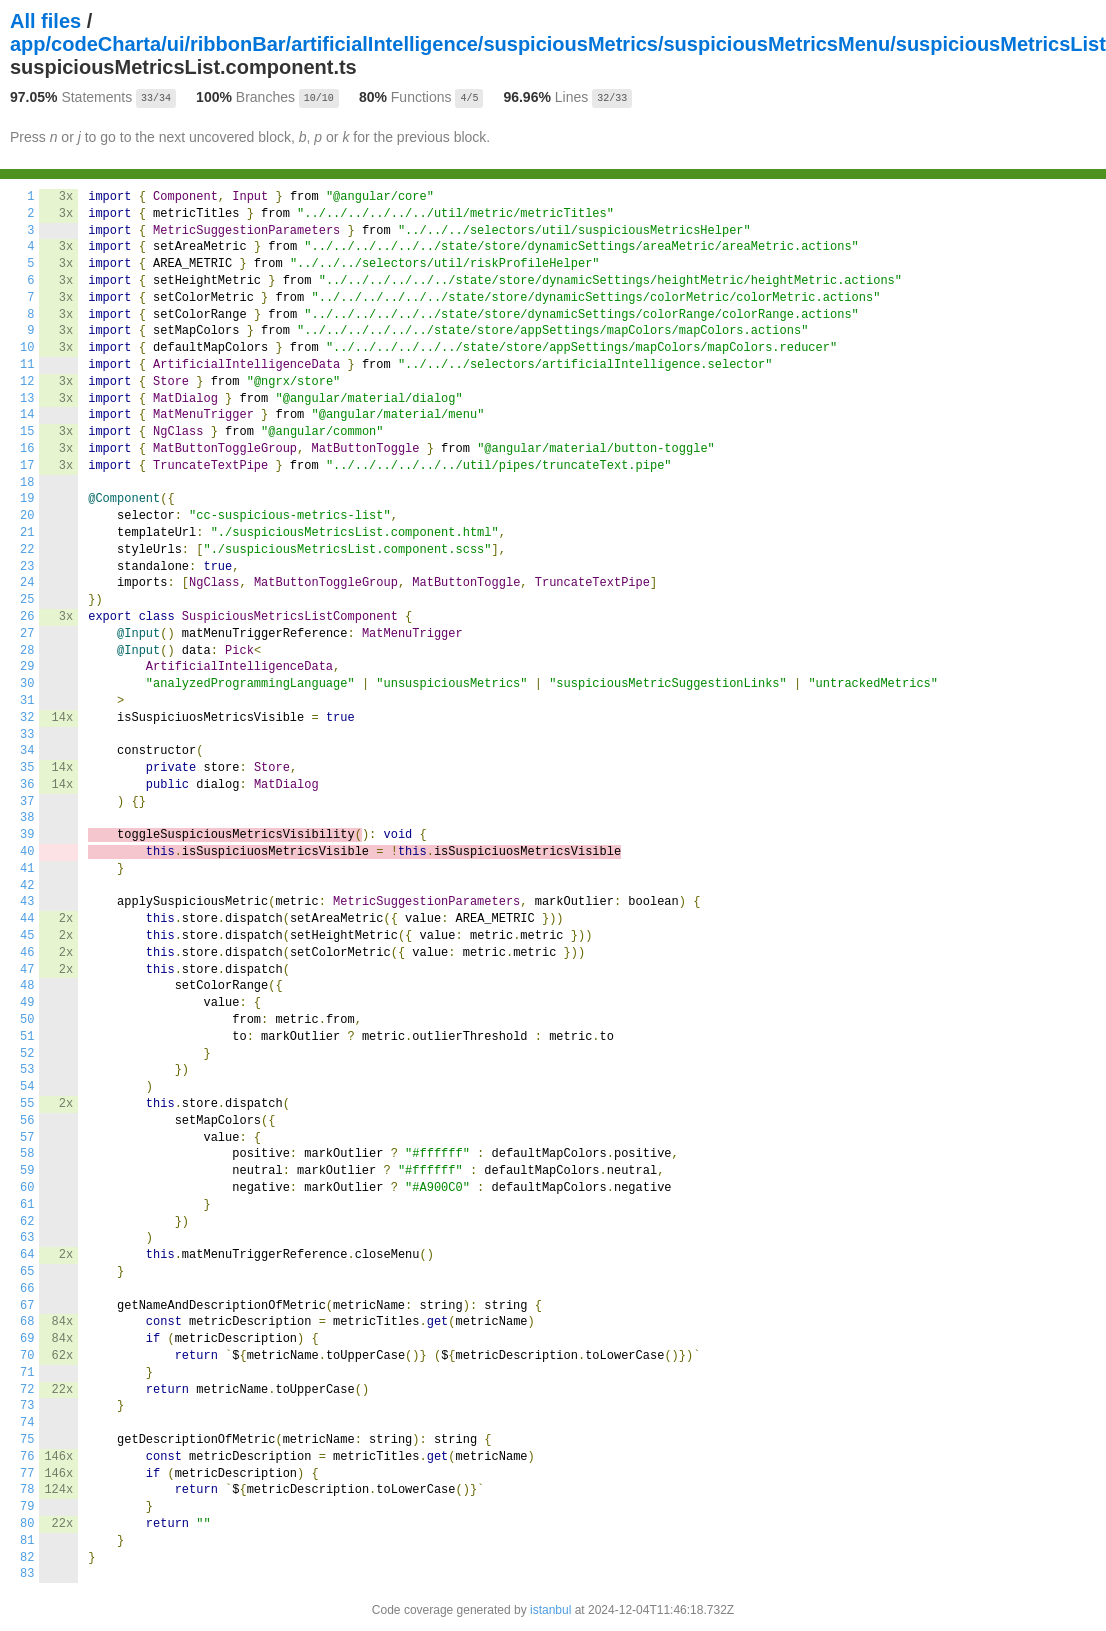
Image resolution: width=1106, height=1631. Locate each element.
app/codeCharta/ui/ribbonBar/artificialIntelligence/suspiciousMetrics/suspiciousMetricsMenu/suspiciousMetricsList (558, 44)
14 (27, 415)
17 (27, 466)
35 (27, 768)
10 (27, 348)
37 (27, 802)
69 (27, 1339)
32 (27, 718)
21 (27, 533)
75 (27, 1440)
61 (27, 1205)
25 (27, 600)
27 (27, 634)
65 (27, 1272)
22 (27, 550)
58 (27, 1154)
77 (27, 1474)
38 (27, 818)
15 (27, 432)
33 (27, 735)
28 (27, 651)
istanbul (550, 1610)
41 (27, 869)
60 (27, 1188)
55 (27, 1104)
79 (27, 1507)
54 (27, 1087)
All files (45, 21)
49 (27, 1003)
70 (27, 1356)
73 (27, 1406)
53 (27, 1070)
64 (27, 1255)
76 (27, 1457)
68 (27, 1322)
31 (27, 701)
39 (27, 835)
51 (27, 1037)
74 (27, 1423)
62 (27, 1222)
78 (27, 1490)
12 (27, 382)
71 (27, 1373)
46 (27, 953)
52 (27, 1054)
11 (27, 365)
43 (27, 902)
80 (27, 1524)
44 (27, 919)
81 (27, 1541)
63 (27, 1238)
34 (27, 751)
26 (27, 617)
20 (27, 516)
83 (27, 1574)
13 (27, 399)
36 (27, 785)
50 (27, 1020)
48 (27, 986)
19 (27, 499)
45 (27, 936)
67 (27, 1306)
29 (27, 667)
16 (27, 449)
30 (27, 684)
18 (27, 483)
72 (27, 1390)
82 (27, 1558)
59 (27, 1171)
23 (27, 567)
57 (27, 1138)
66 (27, 1289)
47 (27, 970)
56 (27, 1121)
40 (27, 852)
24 (27, 583)
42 (27, 886)
